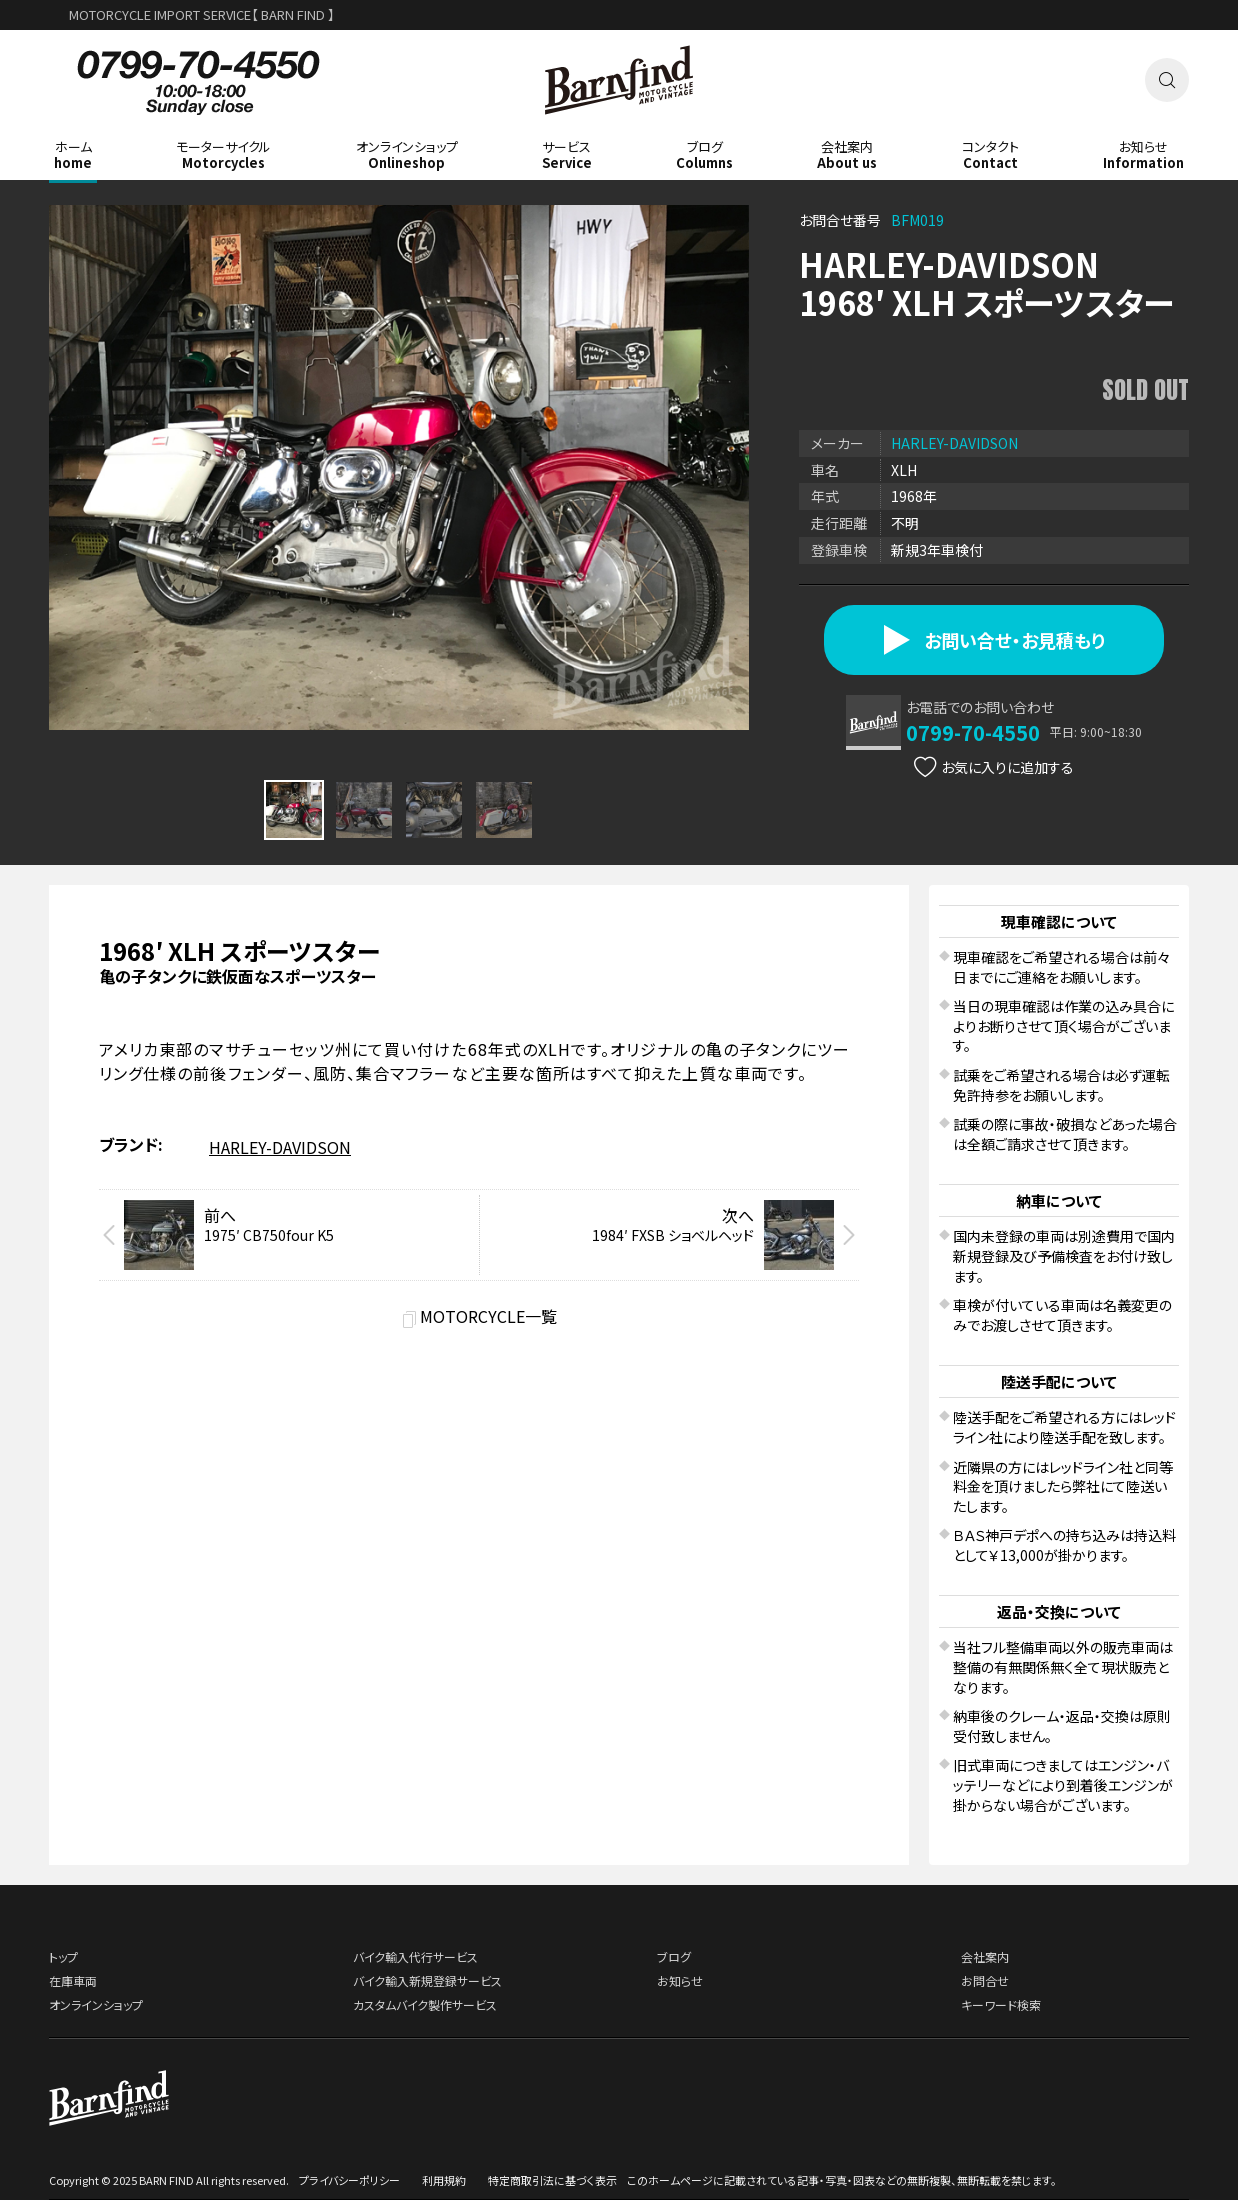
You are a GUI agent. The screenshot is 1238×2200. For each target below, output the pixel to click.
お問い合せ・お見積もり (994, 640)
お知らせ (680, 1980)
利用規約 (444, 2180)
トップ (63, 1956)
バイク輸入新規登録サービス (427, 1980)
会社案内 (985, 1956)
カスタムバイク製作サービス (425, 2004)
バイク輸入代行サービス (415, 1956)
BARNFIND (619, 128)
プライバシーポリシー (349, 2180)
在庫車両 (73, 1980)
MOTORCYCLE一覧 (488, 1316)
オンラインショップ (96, 2004)
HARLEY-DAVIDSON (954, 443)
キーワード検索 (1001, 2004)
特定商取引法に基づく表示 (552, 2180)
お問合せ (985, 1980)
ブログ (674, 1956)
